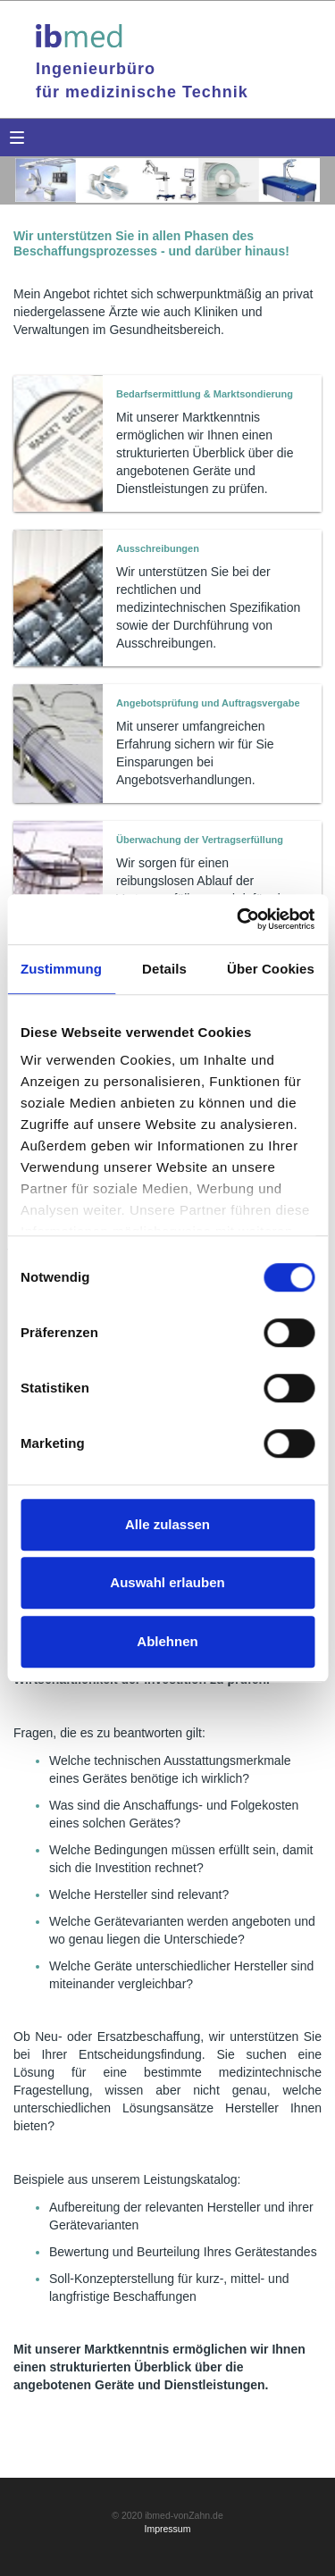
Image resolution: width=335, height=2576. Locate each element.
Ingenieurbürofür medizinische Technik (142, 80)
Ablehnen (167, 1641)
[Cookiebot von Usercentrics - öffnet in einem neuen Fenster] (238, 919)
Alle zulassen (167, 1524)
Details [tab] (164, 968)
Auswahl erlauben (167, 1582)
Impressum (168, 2528)
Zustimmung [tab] (61, 968)
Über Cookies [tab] (270, 968)
